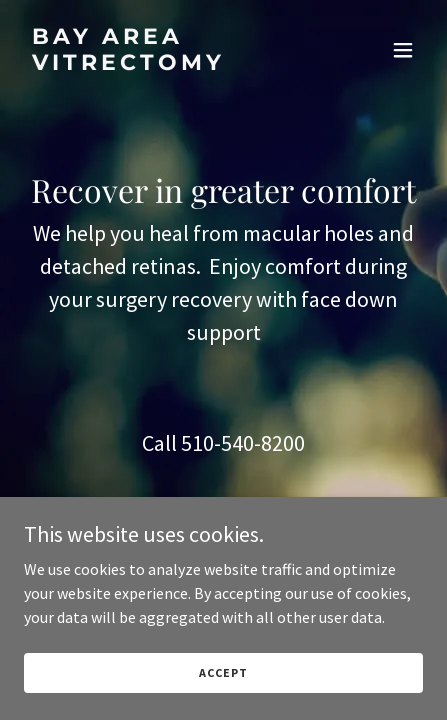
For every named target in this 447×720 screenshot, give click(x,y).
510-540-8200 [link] (243, 443)
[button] (403, 50)
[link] (163, 64)
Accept (223, 672)
